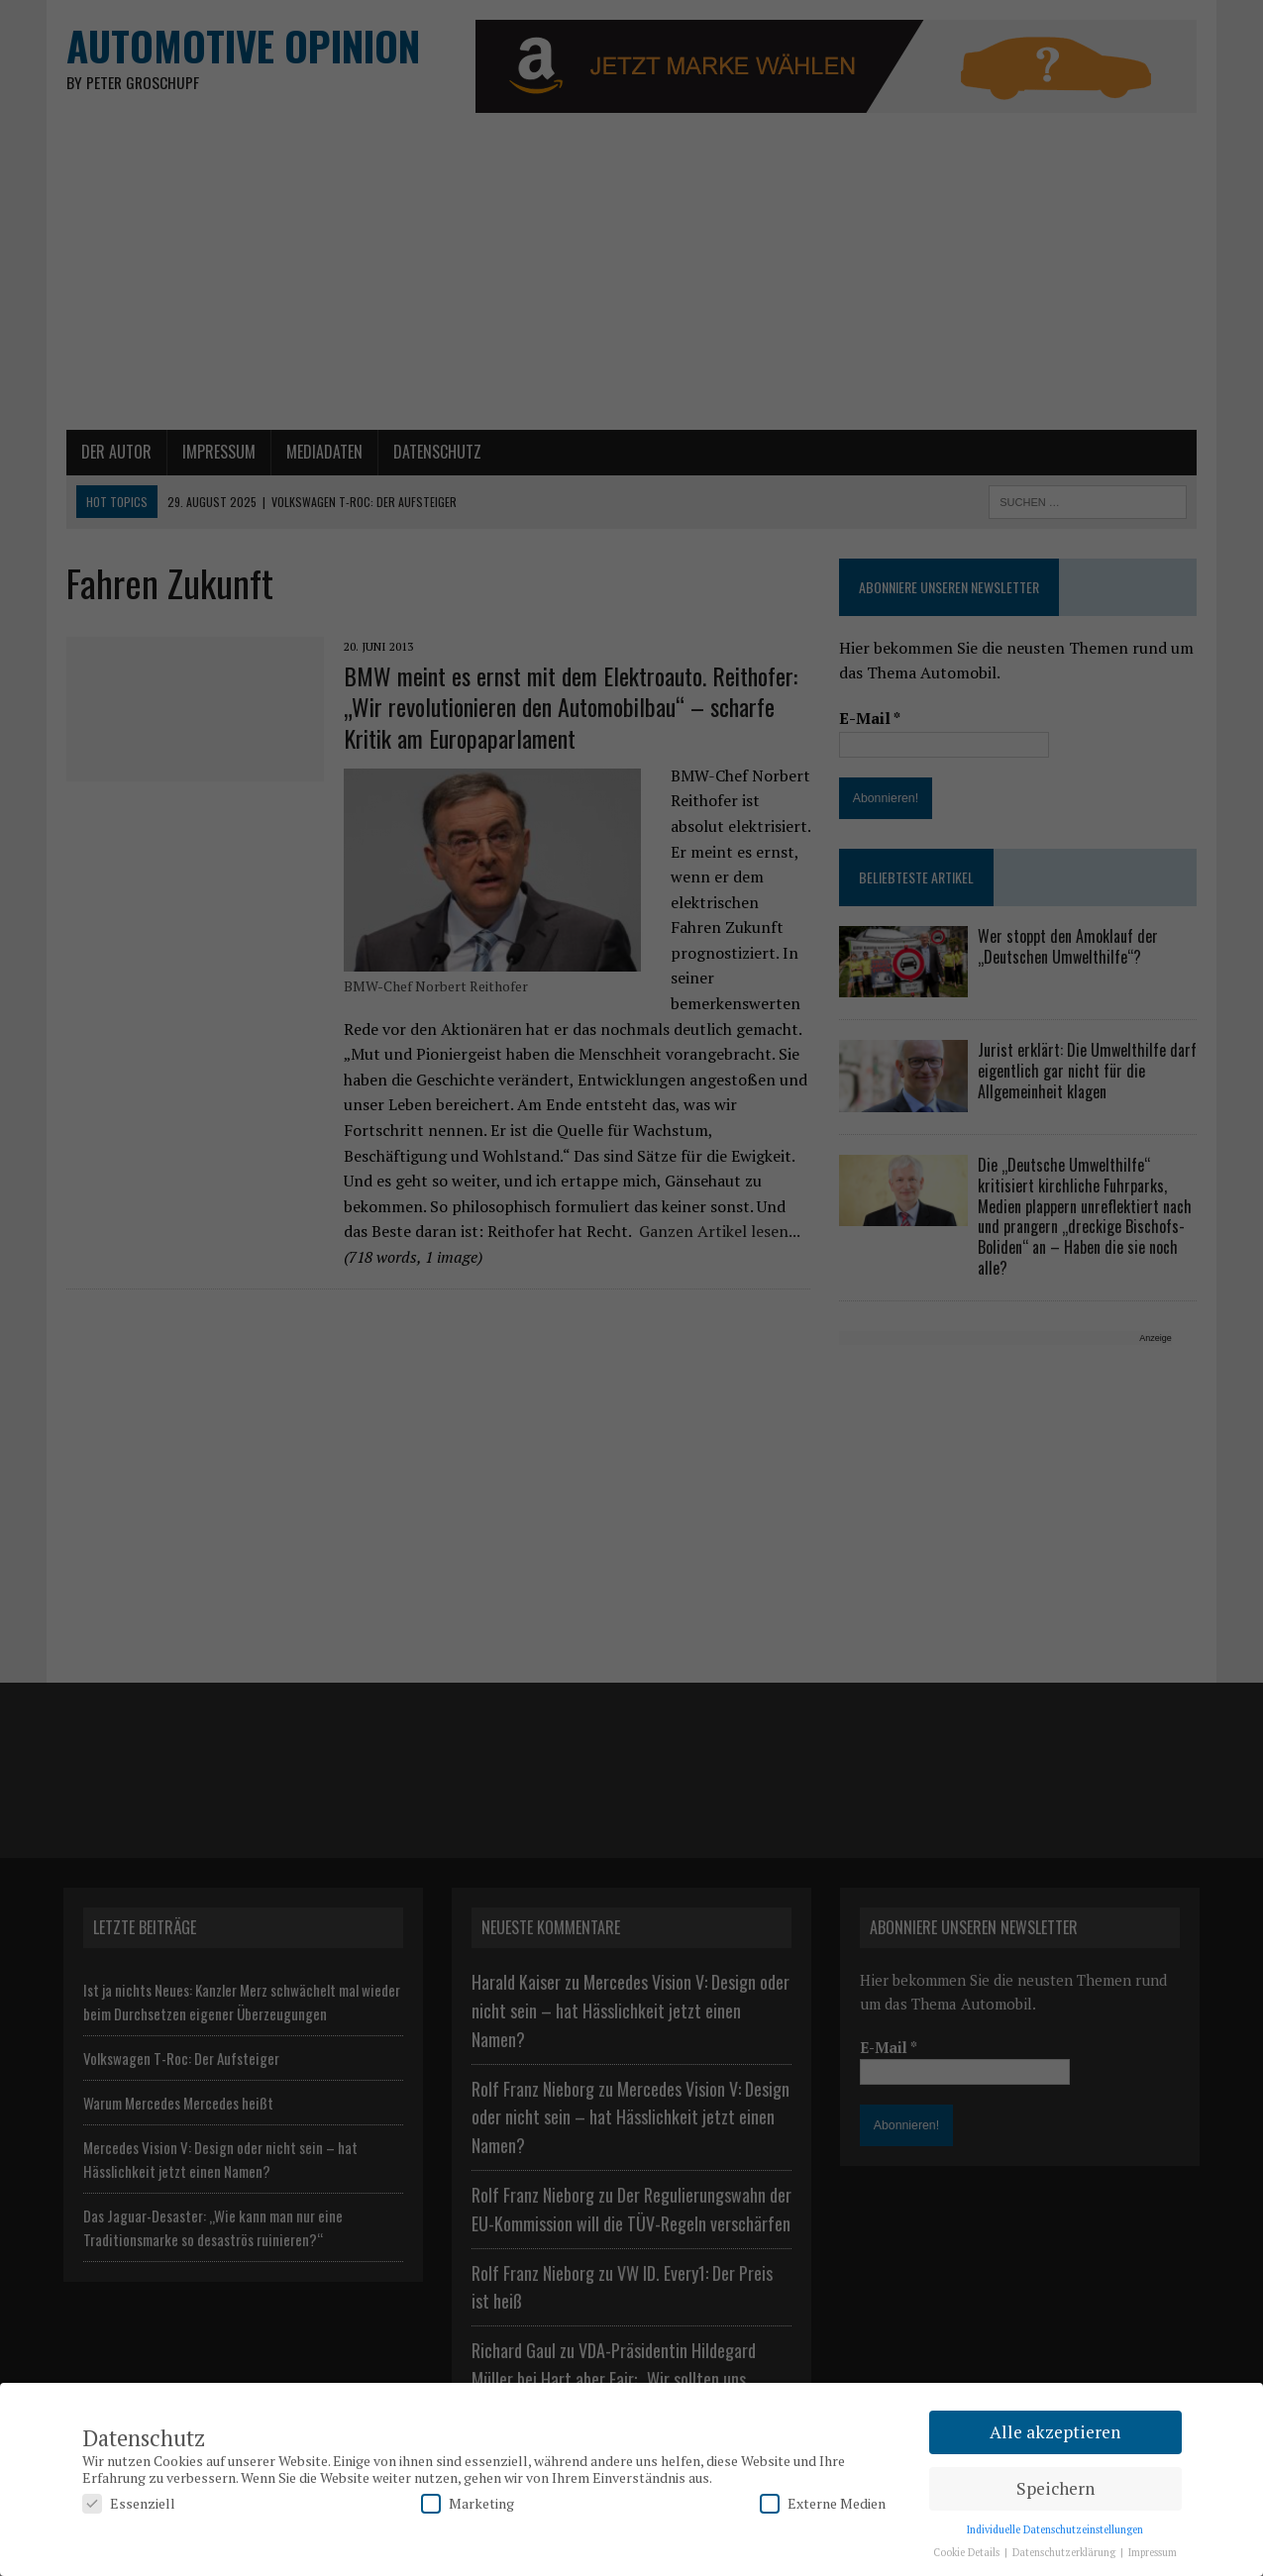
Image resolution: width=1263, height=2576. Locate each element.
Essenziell (128, 2503)
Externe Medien (823, 2503)
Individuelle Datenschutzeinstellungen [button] (1055, 2529)
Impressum (1152, 2552)
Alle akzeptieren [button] (1055, 2432)
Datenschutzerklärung (1065, 2552)
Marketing (467, 2503)
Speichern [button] (1055, 2488)
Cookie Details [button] (967, 2552)
